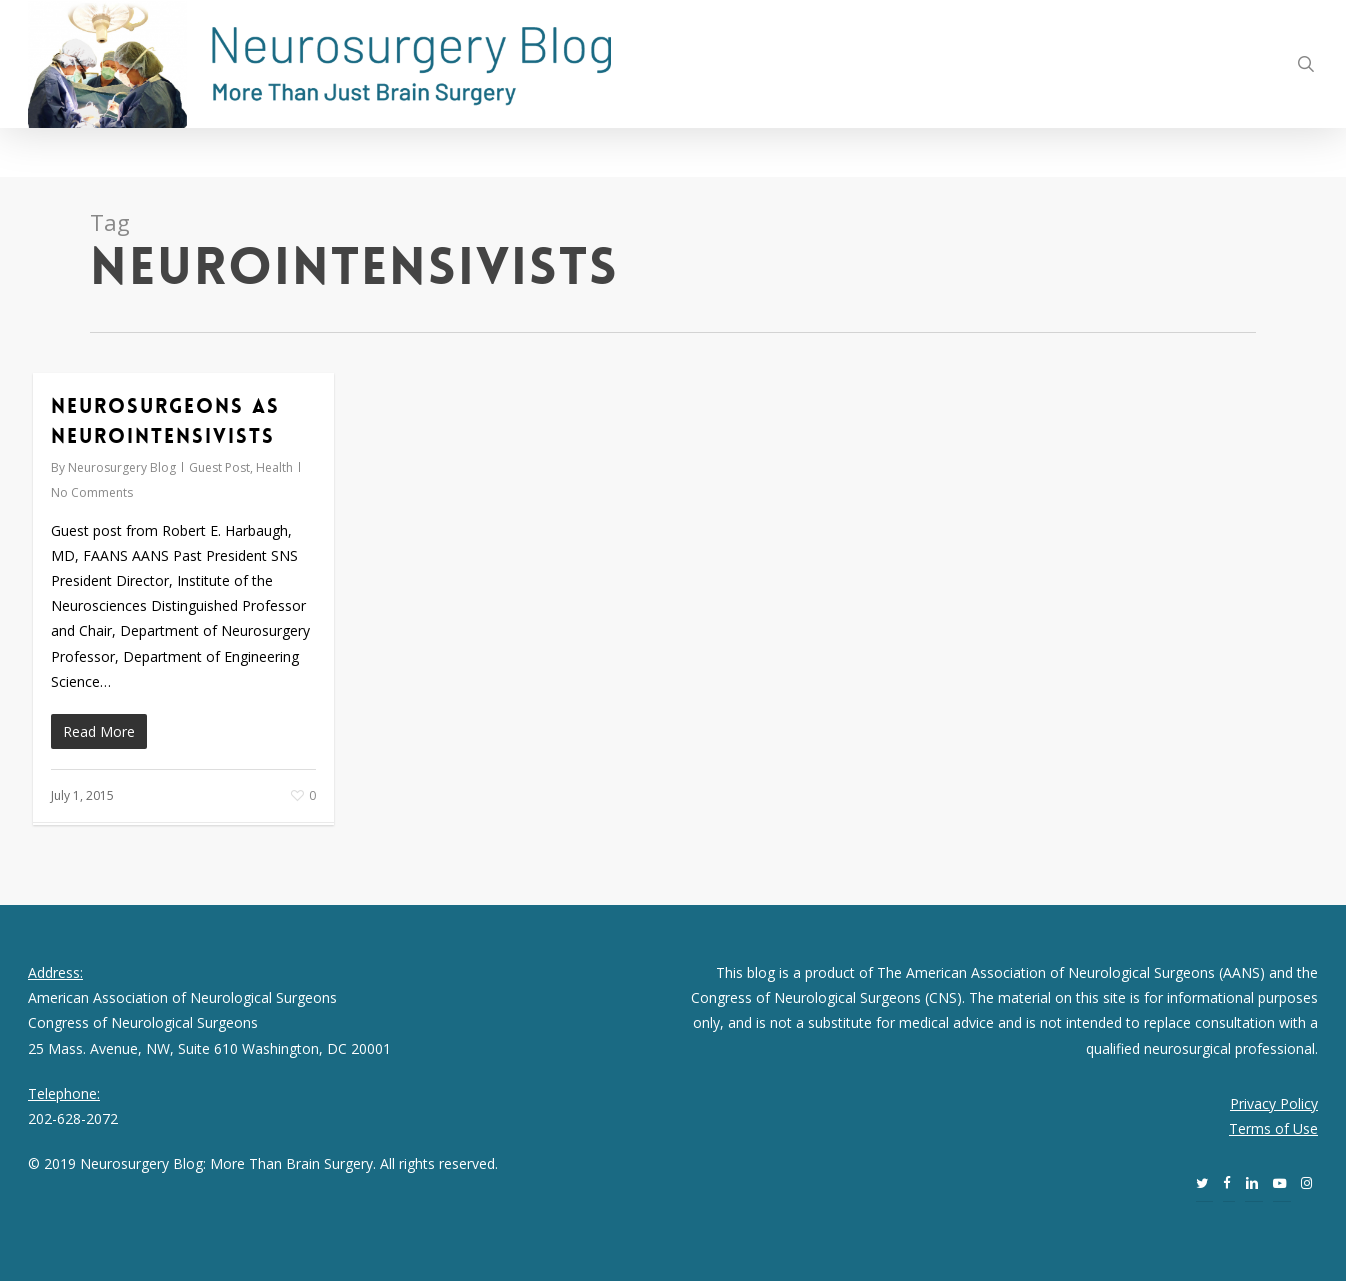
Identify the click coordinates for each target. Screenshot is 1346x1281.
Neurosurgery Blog (122, 467)
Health (274, 467)
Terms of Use (1273, 1128)
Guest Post (219, 467)
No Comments (92, 492)
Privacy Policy (1274, 1103)
